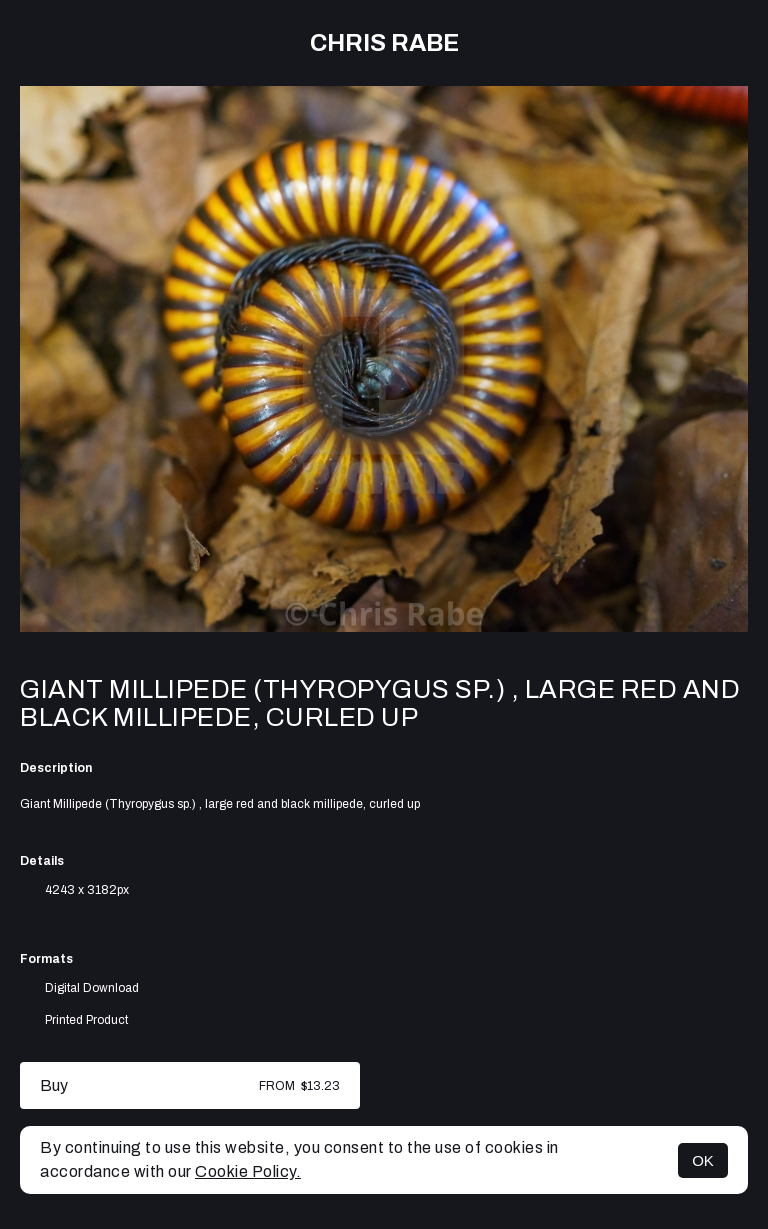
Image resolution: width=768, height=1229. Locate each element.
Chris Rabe (384, 43)
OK (703, 1160)
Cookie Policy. (248, 1171)
